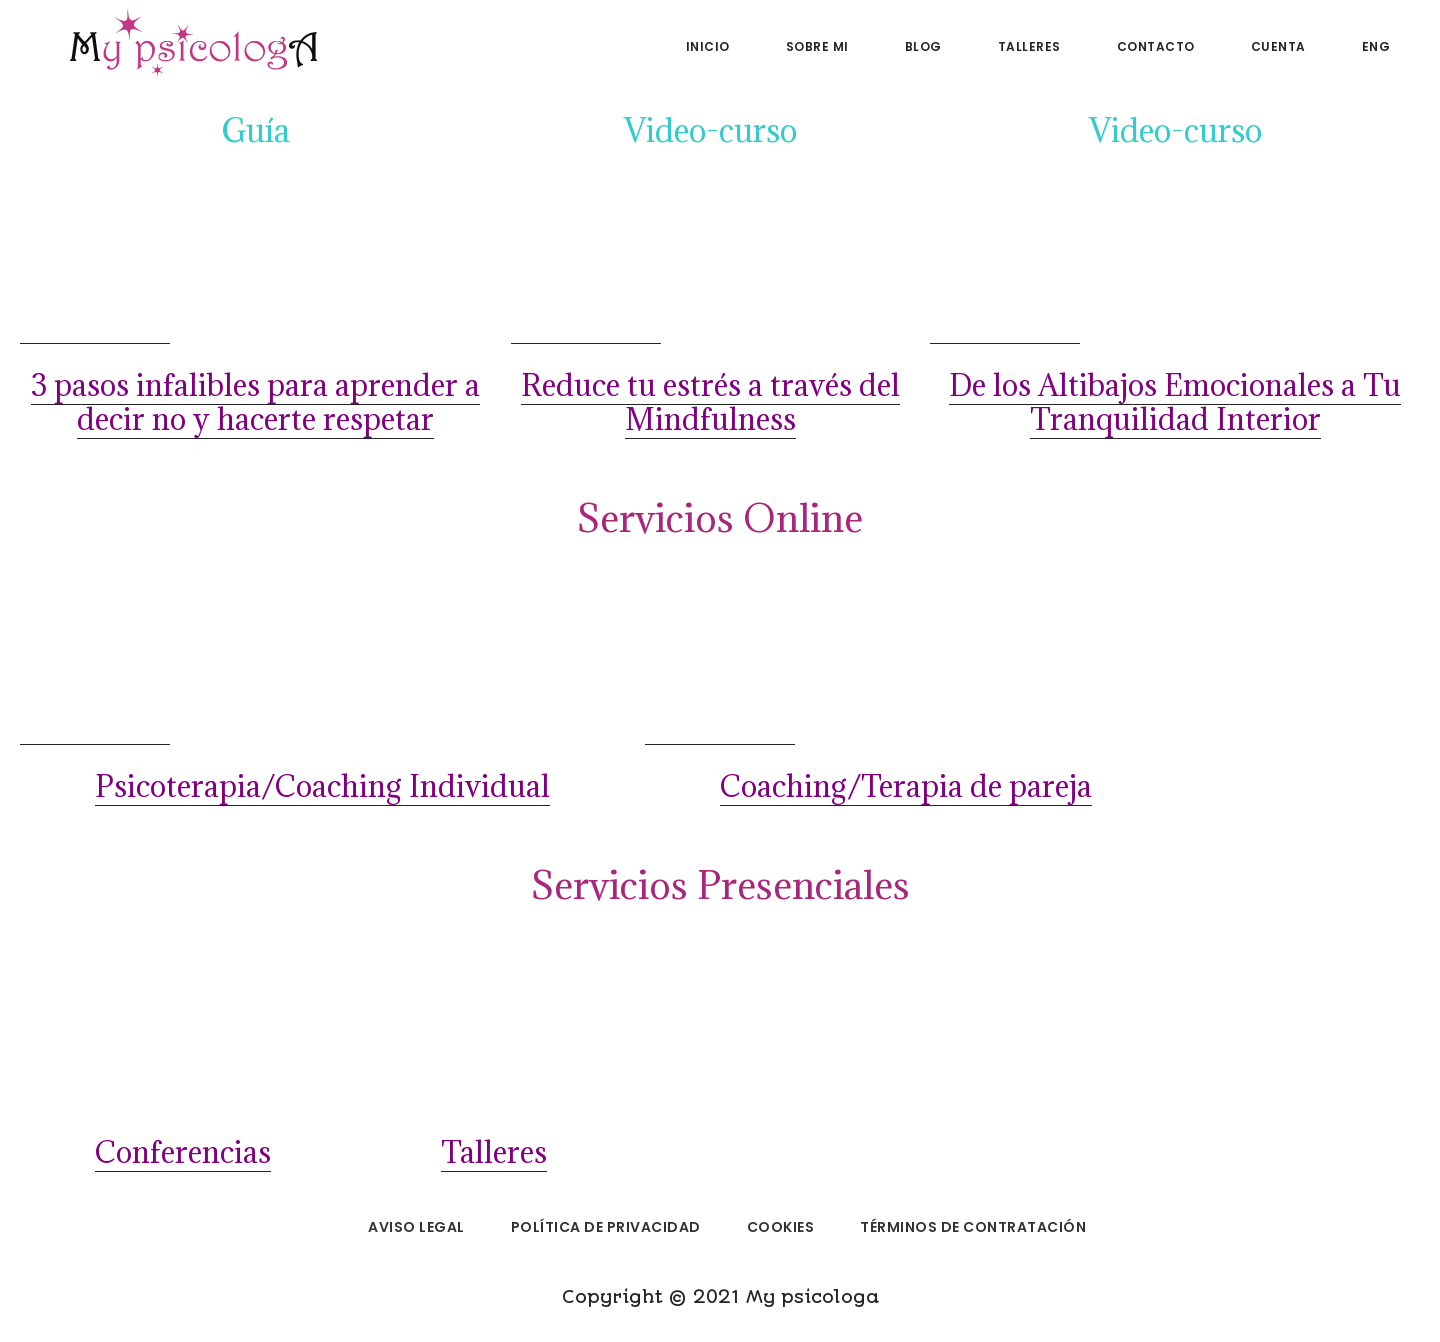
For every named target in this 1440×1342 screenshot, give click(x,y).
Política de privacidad (606, 1227)
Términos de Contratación (973, 1227)
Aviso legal (416, 1227)
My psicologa (190, 44)
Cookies (781, 1227)
